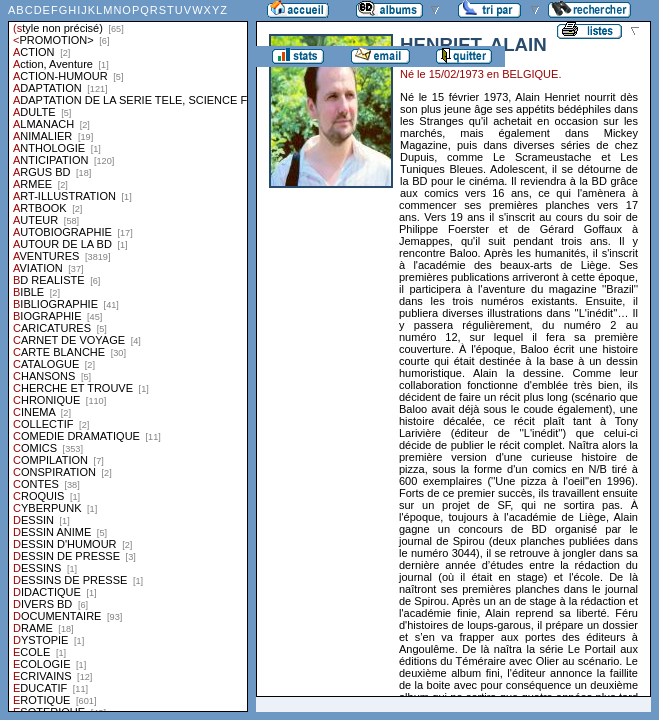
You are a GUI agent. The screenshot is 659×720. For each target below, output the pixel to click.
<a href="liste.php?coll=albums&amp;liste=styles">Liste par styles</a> (128, 356)
